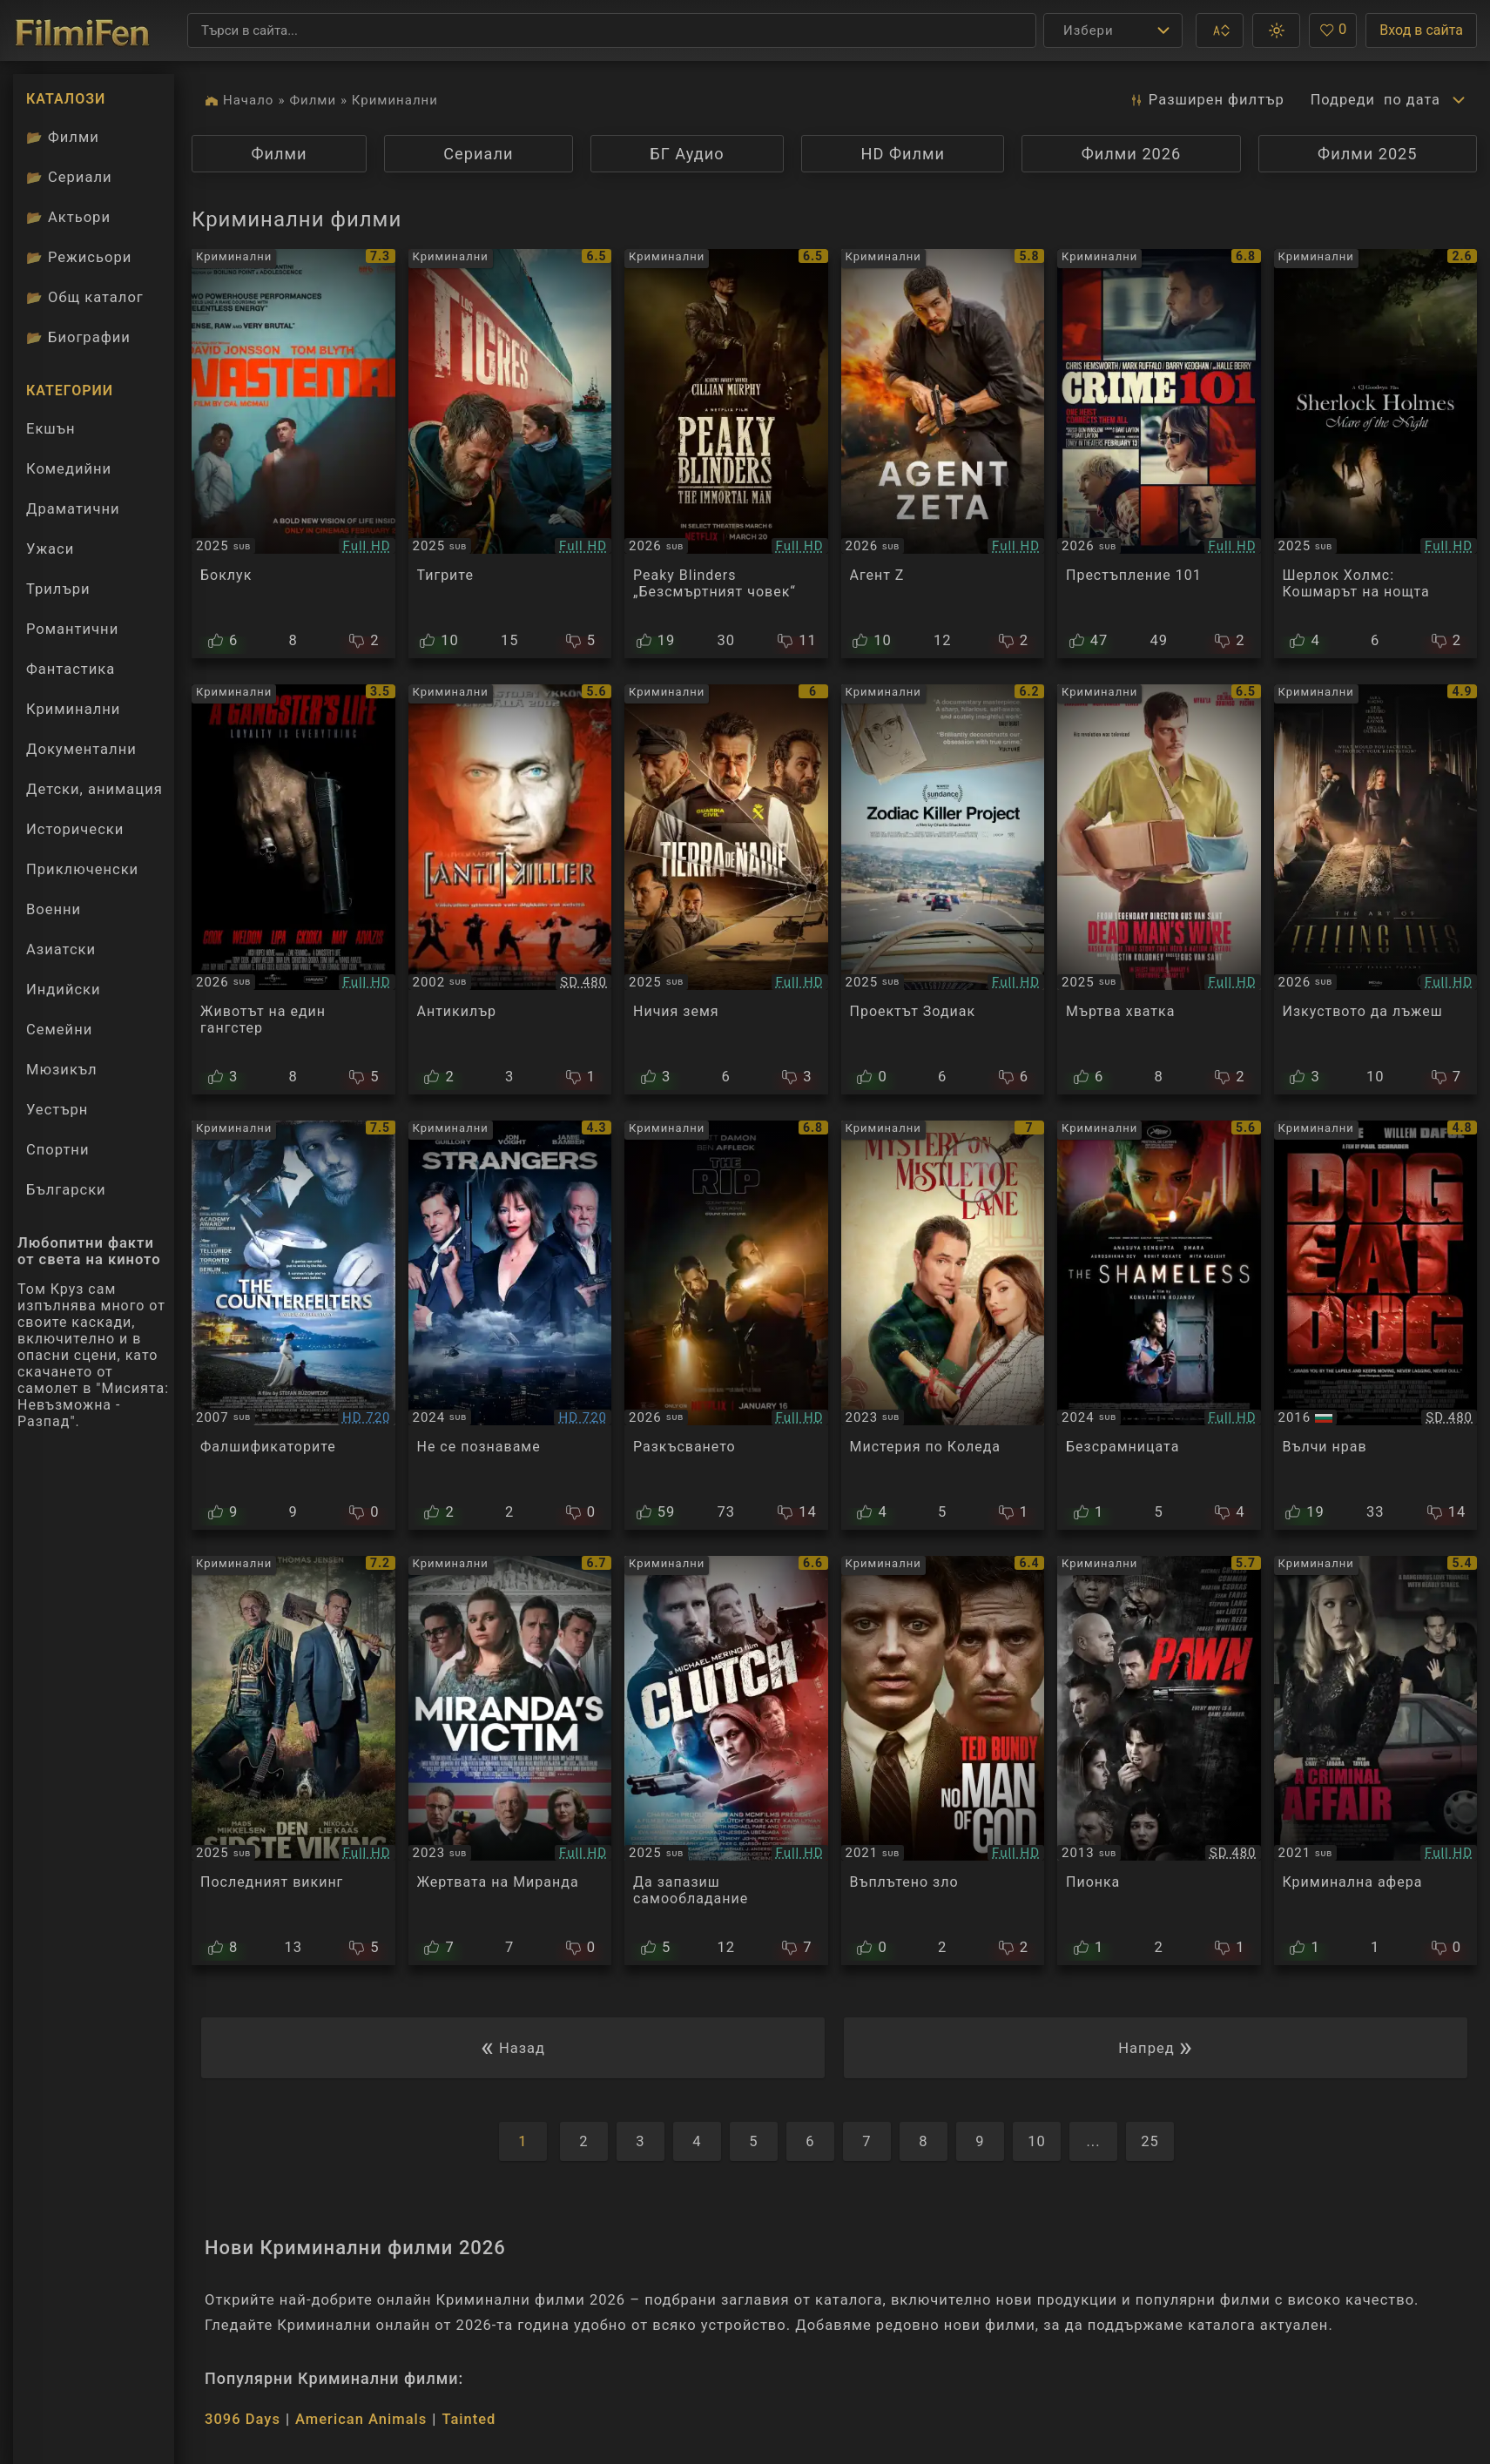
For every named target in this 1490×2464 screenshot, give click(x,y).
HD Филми (903, 154)
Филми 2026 (1131, 154)
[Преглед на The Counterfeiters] (293, 1325)
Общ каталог (85, 297)
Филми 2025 (1367, 154)
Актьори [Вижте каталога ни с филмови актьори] (68, 217)
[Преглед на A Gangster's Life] (293, 889)
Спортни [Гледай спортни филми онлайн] (57, 1149)
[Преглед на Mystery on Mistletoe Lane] (943, 1325)
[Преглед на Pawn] (1159, 1760)
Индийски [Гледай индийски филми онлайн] (63, 989)
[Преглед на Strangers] (510, 1325)
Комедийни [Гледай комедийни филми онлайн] (68, 469)
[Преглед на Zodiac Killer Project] (943, 889)
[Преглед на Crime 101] (1159, 453)
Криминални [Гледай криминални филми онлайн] (73, 709)
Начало (248, 100)
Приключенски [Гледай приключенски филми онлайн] (82, 869)
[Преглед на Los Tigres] (510, 453)
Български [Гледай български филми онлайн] (66, 1190)
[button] (1220, 30)
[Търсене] (611, 30)
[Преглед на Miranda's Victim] (510, 1760)
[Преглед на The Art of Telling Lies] (1376, 889)
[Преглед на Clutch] (726, 1760)
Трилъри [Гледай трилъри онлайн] (58, 593)
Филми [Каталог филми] (62, 137)
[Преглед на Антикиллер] (510, 889)
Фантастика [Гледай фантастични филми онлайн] (70, 669)
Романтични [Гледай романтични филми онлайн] (72, 629)
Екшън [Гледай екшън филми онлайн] (51, 429)
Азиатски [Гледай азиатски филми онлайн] (61, 949)
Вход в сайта (1421, 30)
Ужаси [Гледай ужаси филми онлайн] (50, 549)
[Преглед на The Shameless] (1159, 1325)
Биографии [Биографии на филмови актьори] (78, 337)
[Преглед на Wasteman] (293, 453)
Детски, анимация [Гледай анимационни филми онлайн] (94, 789)
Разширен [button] (1205, 100)
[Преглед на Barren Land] (726, 889)
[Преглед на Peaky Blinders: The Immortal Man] (726, 453)
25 (1150, 2141)
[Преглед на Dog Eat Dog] (1376, 1325)
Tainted (469, 2419)
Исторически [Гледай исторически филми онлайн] (75, 829)
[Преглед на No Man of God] (943, 1760)
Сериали (478, 154)
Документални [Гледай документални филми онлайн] (81, 749)
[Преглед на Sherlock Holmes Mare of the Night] (1376, 453)
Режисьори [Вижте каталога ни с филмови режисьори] (78, 257)
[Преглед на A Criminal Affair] (1376, 1760)
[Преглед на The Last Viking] (293, 1760)
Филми (312, 100)
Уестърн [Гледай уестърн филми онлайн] (57, 1109)
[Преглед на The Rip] (726, 1325)
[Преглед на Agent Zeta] (943, 453)
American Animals (361, 2419)
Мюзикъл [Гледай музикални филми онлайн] (62, 1069)
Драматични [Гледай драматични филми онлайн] (72, 509)
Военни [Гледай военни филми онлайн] (53, 909)
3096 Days (242, 2419)
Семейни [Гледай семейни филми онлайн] (59, 1029)
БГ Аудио (687, 154)
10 (1037, 2141)
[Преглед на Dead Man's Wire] (1159, 889)
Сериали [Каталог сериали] (69, 177)
